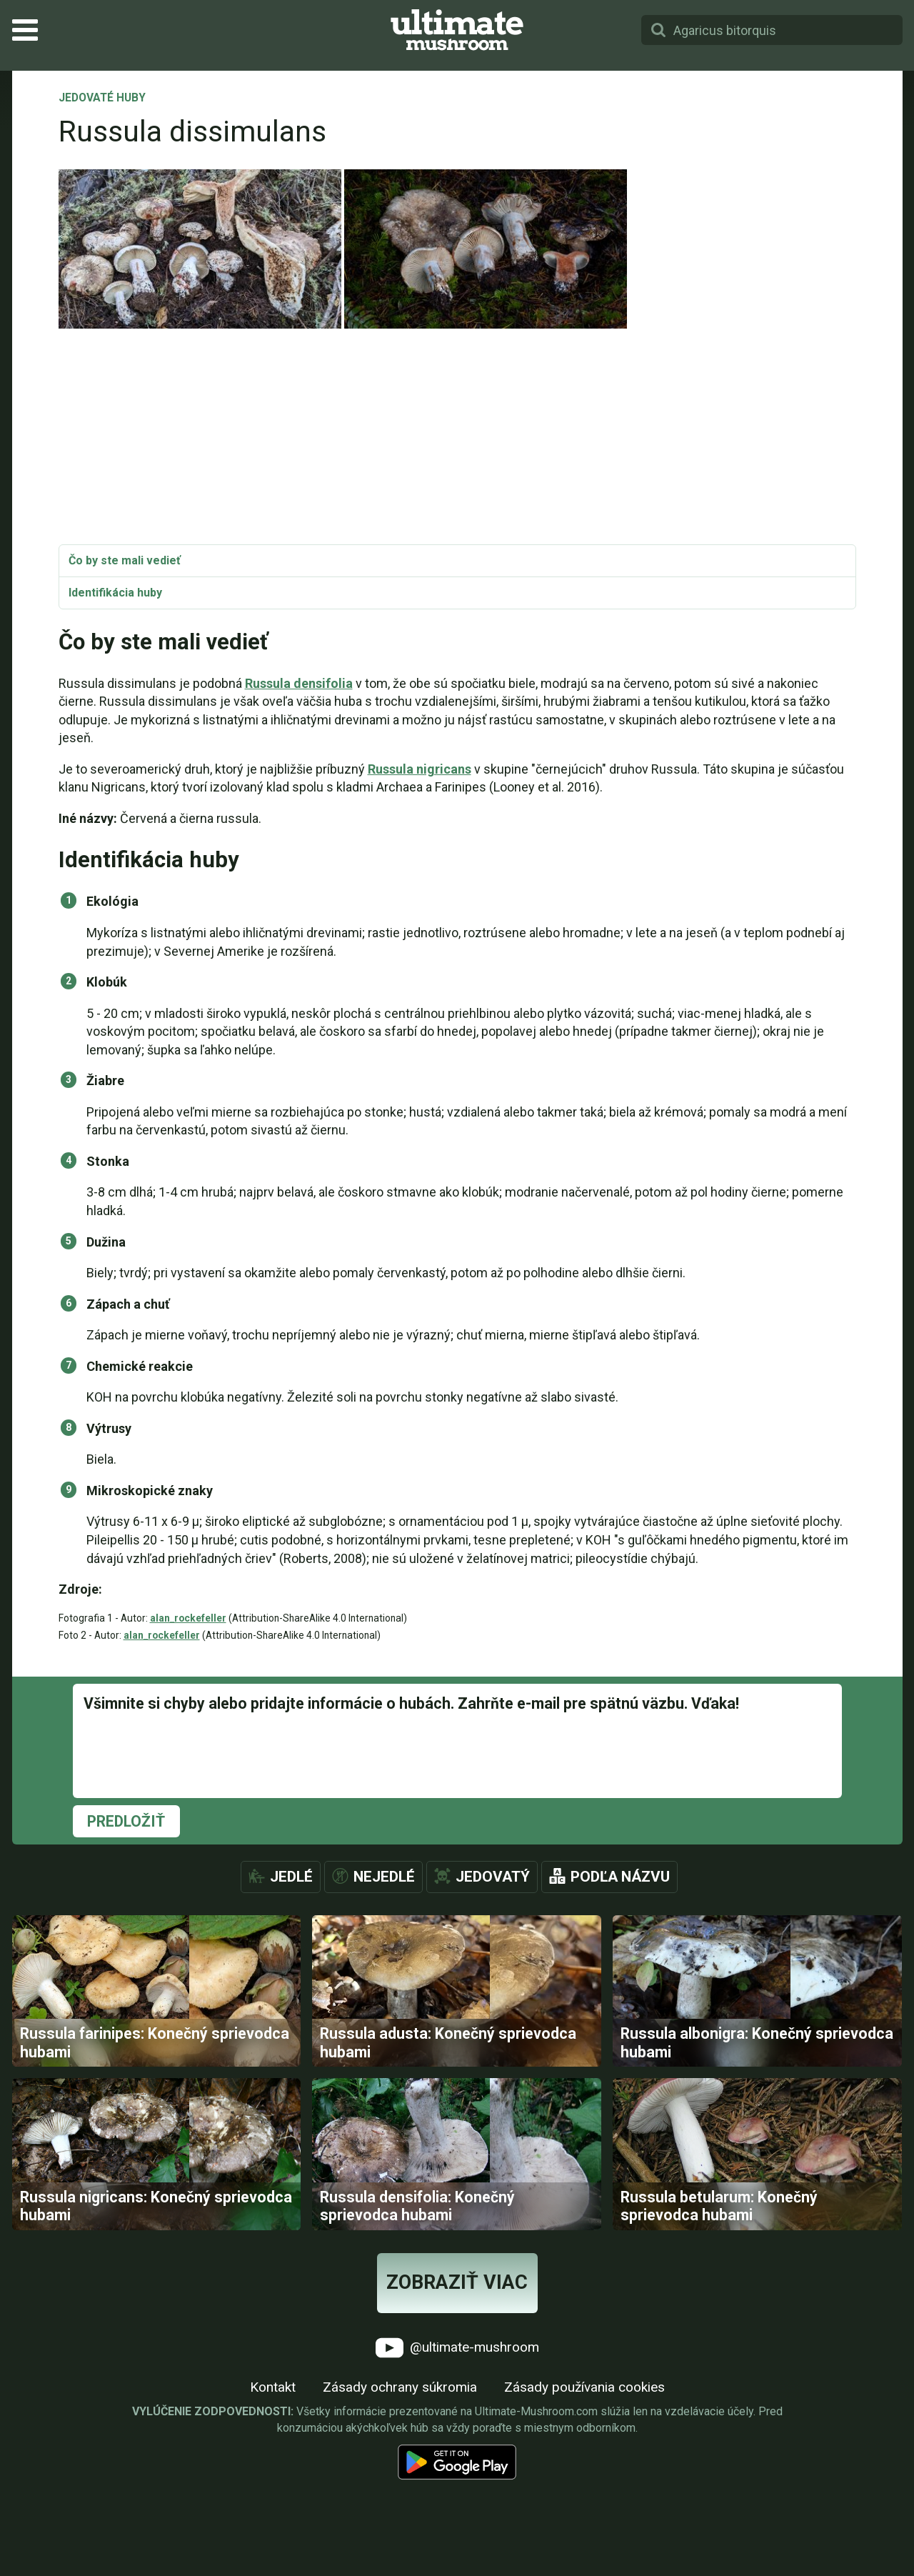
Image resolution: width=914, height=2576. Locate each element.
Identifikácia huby (115, 592)
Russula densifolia (299, 683)
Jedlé (291, 1876)
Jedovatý (493, 1876)
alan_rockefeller (188, 1618)
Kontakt (273, 2504)
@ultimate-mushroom (457, 2465)
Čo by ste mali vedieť (125, 560)
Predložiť (126, 1821)
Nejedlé (384, 1876)
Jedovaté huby (102, 98)
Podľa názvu (620, 1876)
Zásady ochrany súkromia (400, 2504)
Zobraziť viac (457, 2399)
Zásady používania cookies (584, 2504)
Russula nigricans (419, 769)
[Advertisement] (457, 437)
